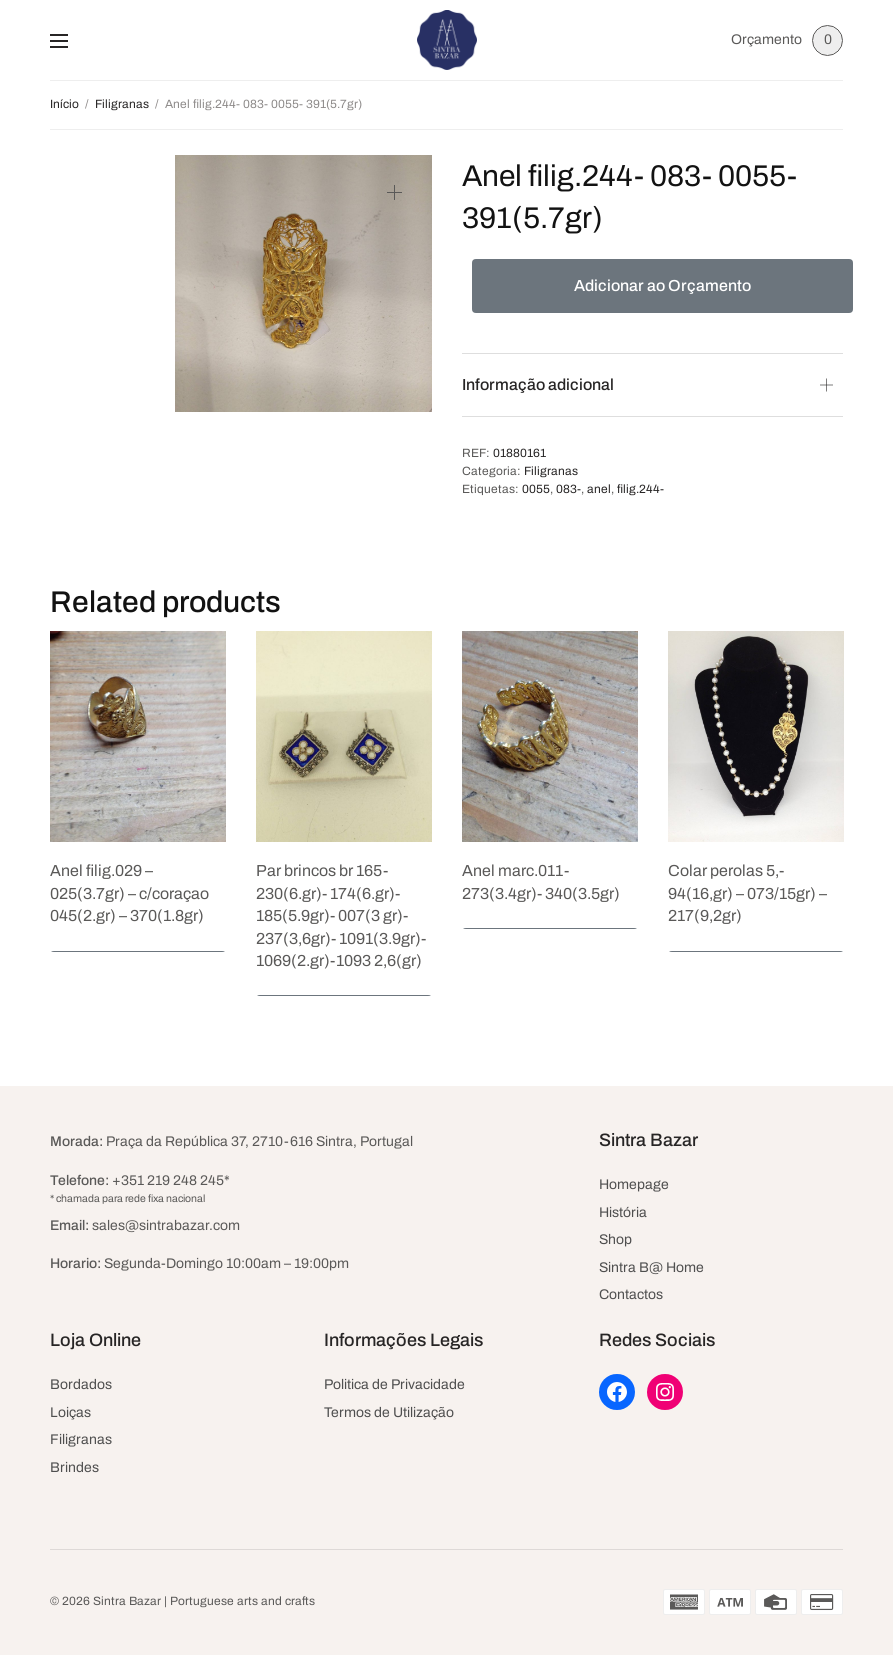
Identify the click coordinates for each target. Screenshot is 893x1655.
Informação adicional (538, 384)
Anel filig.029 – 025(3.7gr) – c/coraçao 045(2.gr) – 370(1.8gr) (129, 893)
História (623, 1212)
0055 (536, 489)
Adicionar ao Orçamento (662, 285)
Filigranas (122, 104)
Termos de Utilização (389, 1412)
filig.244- (640, 489)
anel (599, 489)
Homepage (634, 1184)
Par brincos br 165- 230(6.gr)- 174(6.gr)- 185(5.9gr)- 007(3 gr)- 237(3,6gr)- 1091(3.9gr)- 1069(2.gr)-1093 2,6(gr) (341, 915)
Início (64, 104)
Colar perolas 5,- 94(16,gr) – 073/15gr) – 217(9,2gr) (747, 893)
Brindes (74, 1467)
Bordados (81, 1384)
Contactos (631, 1294)
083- (568, 489)
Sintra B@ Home (651, 1267)
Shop (615, 1239)
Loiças (70, 1412)
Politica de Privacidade (394, 1384)
